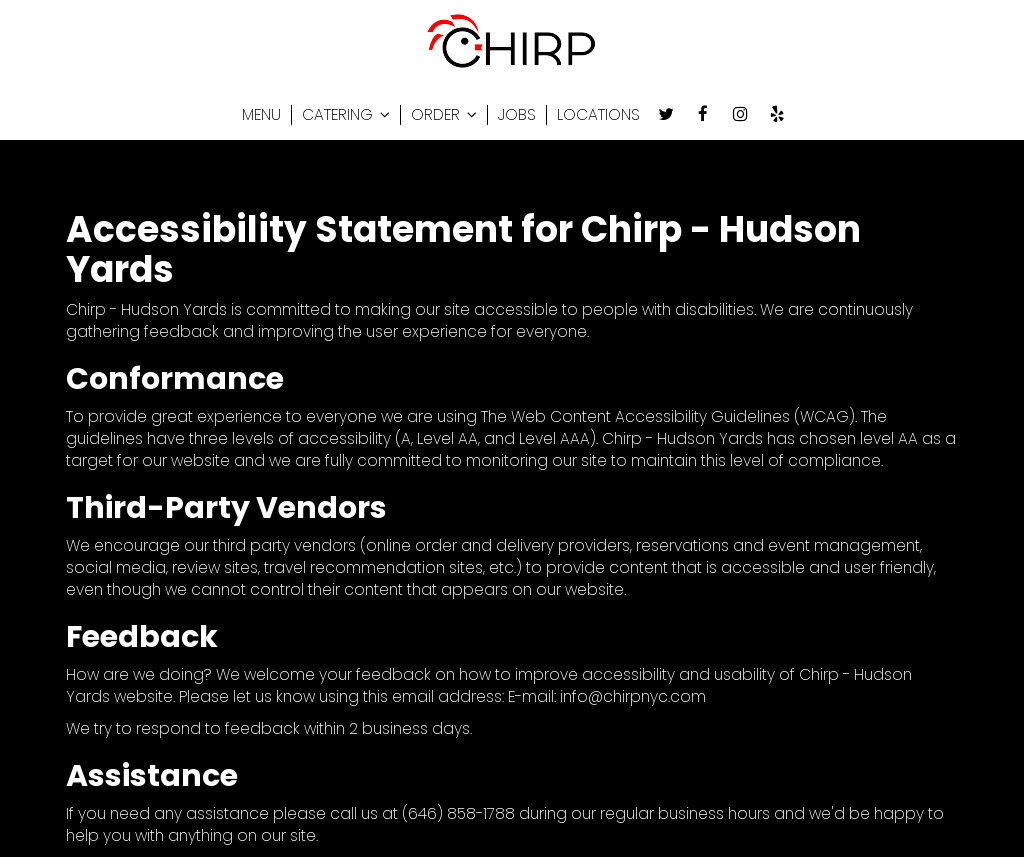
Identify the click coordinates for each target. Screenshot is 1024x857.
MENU (261, 115)
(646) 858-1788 (458, 813)
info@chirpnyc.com (633, 696)
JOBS (517, 115)
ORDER (444, 115)
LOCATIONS (598, 115)
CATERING (346, 115)
